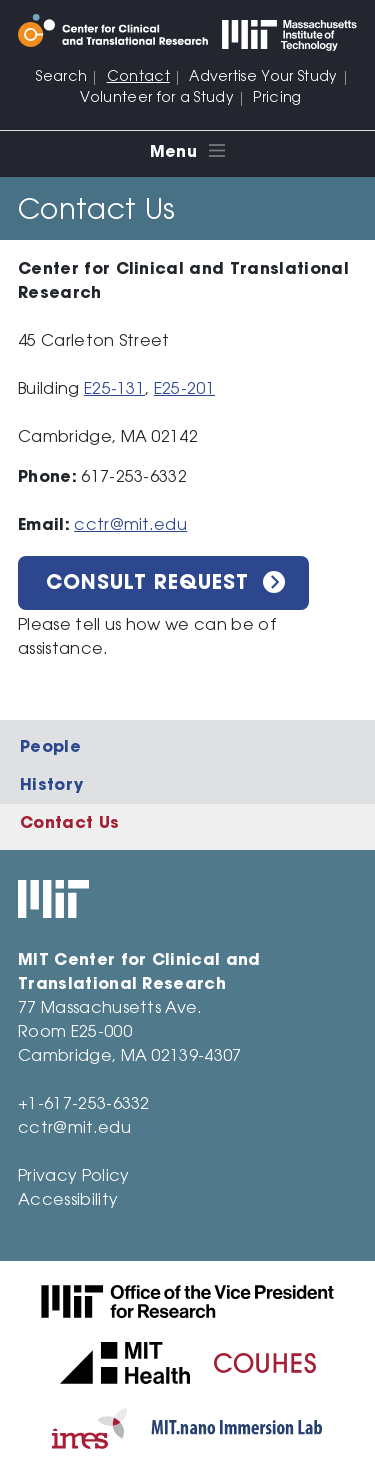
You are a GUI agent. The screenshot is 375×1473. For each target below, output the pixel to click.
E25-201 (184, 390)
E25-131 (114, 390)
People (50, 748)
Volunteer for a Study (157, 99)
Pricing (277, 99)
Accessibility (68, 1201)
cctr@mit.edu (130, 526)
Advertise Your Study (263, 78)
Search (61, 78)
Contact (138, 78)
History (51, 786)
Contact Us (69, 824)
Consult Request (147, 584)
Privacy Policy (73, 1177)
